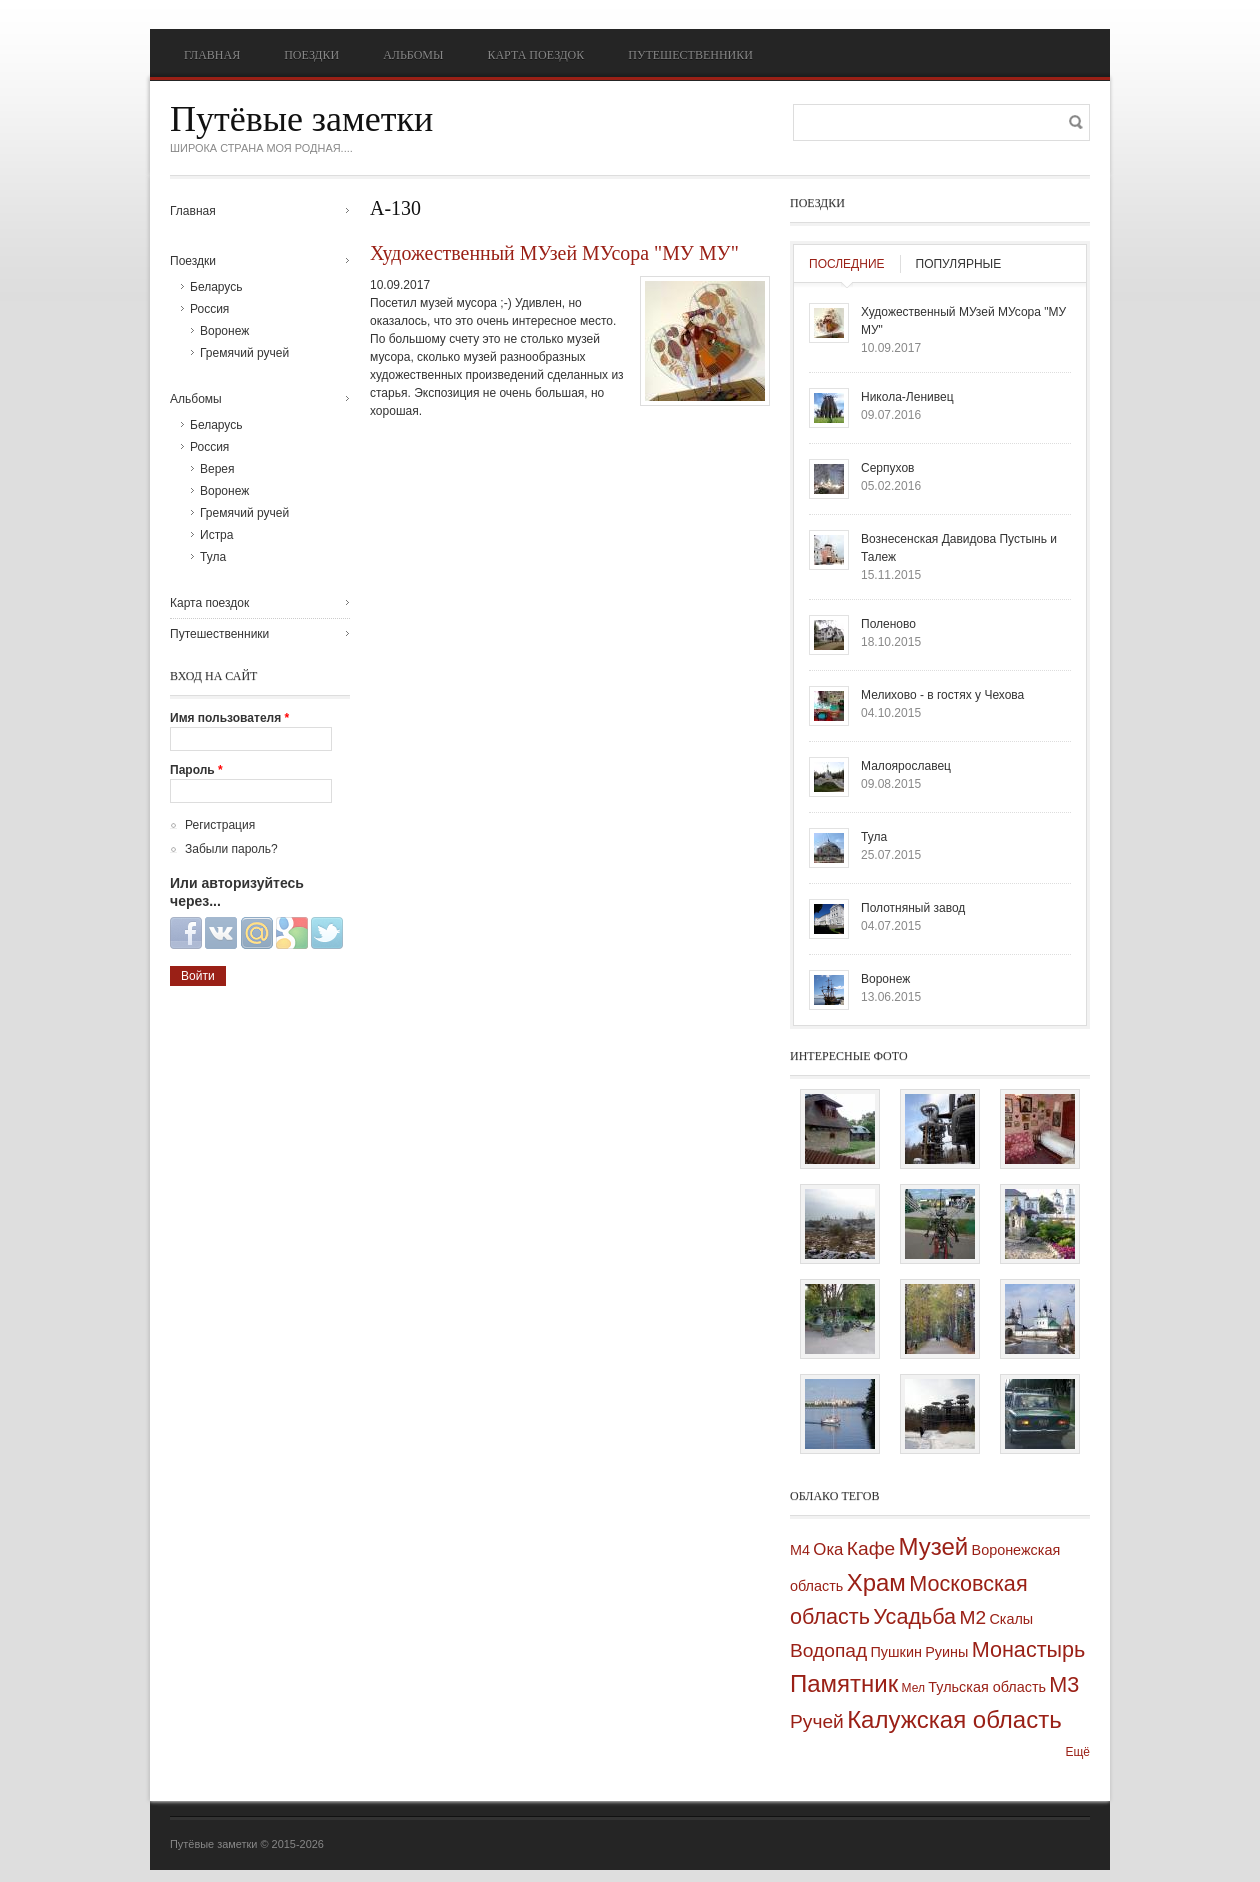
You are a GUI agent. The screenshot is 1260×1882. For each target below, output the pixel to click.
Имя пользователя (229, 718)
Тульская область (987, 1687)
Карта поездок (535, 55)
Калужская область (954, 1719)
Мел (913, 1688)
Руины (946, 1652)
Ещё (1077, 1752)
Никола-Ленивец (907, 397)
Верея (217, 469)
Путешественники (690, 55)
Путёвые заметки (301, 119)
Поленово (888, 624)
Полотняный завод (913, 908)
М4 (800, 1550)
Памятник (844, 1683)
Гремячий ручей (244, 353)
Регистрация (220, 825)
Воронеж (224, 331)
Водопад (828, 1650)
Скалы (1011, 1619)
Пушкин (896, 1652)
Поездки (311, 55)
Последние (847, 264)
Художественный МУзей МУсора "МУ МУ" (554, 253)
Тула (213, 557)
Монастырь (1029, 1649)
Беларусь (216, 287)
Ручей (817, 1721)
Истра (216, 535)
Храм (876, 1582)
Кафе (871, 1548)
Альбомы (413, 55)
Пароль (196, 770)
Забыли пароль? (231, 849)
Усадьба (914, 1616)
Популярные (959, 264)
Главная (212, 55)
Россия (209, 309)
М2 (972, 1617)
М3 (1064, 1684)
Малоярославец (906, 766)
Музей (933, 1546)
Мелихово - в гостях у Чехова (942, 695)
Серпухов (887, 468)
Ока (828, 1549)
